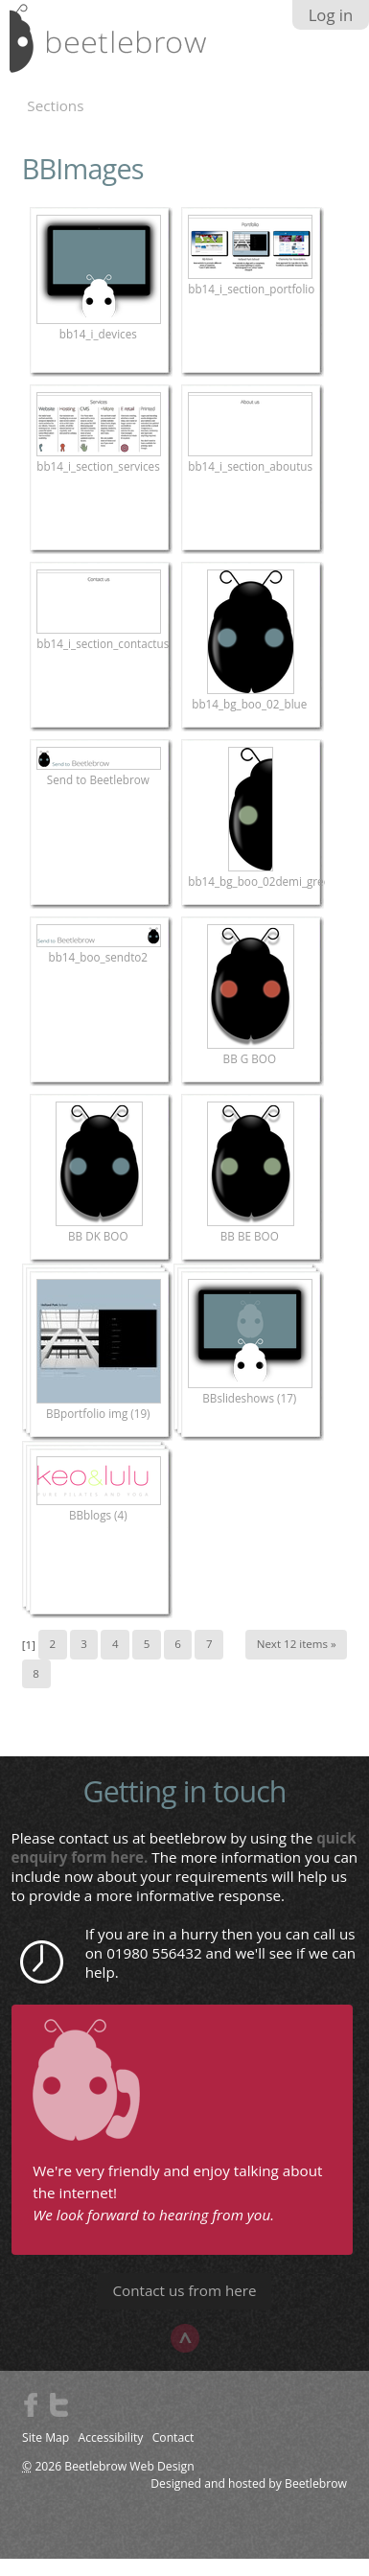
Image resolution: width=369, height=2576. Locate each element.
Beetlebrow (316, 2483)
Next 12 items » (296, 1643)
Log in (331, 15)
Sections (55, 105)
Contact (173, 2437)
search (336, 44)
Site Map (45, 2437)
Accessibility (111, 2437)
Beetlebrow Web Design (129, 2466)
